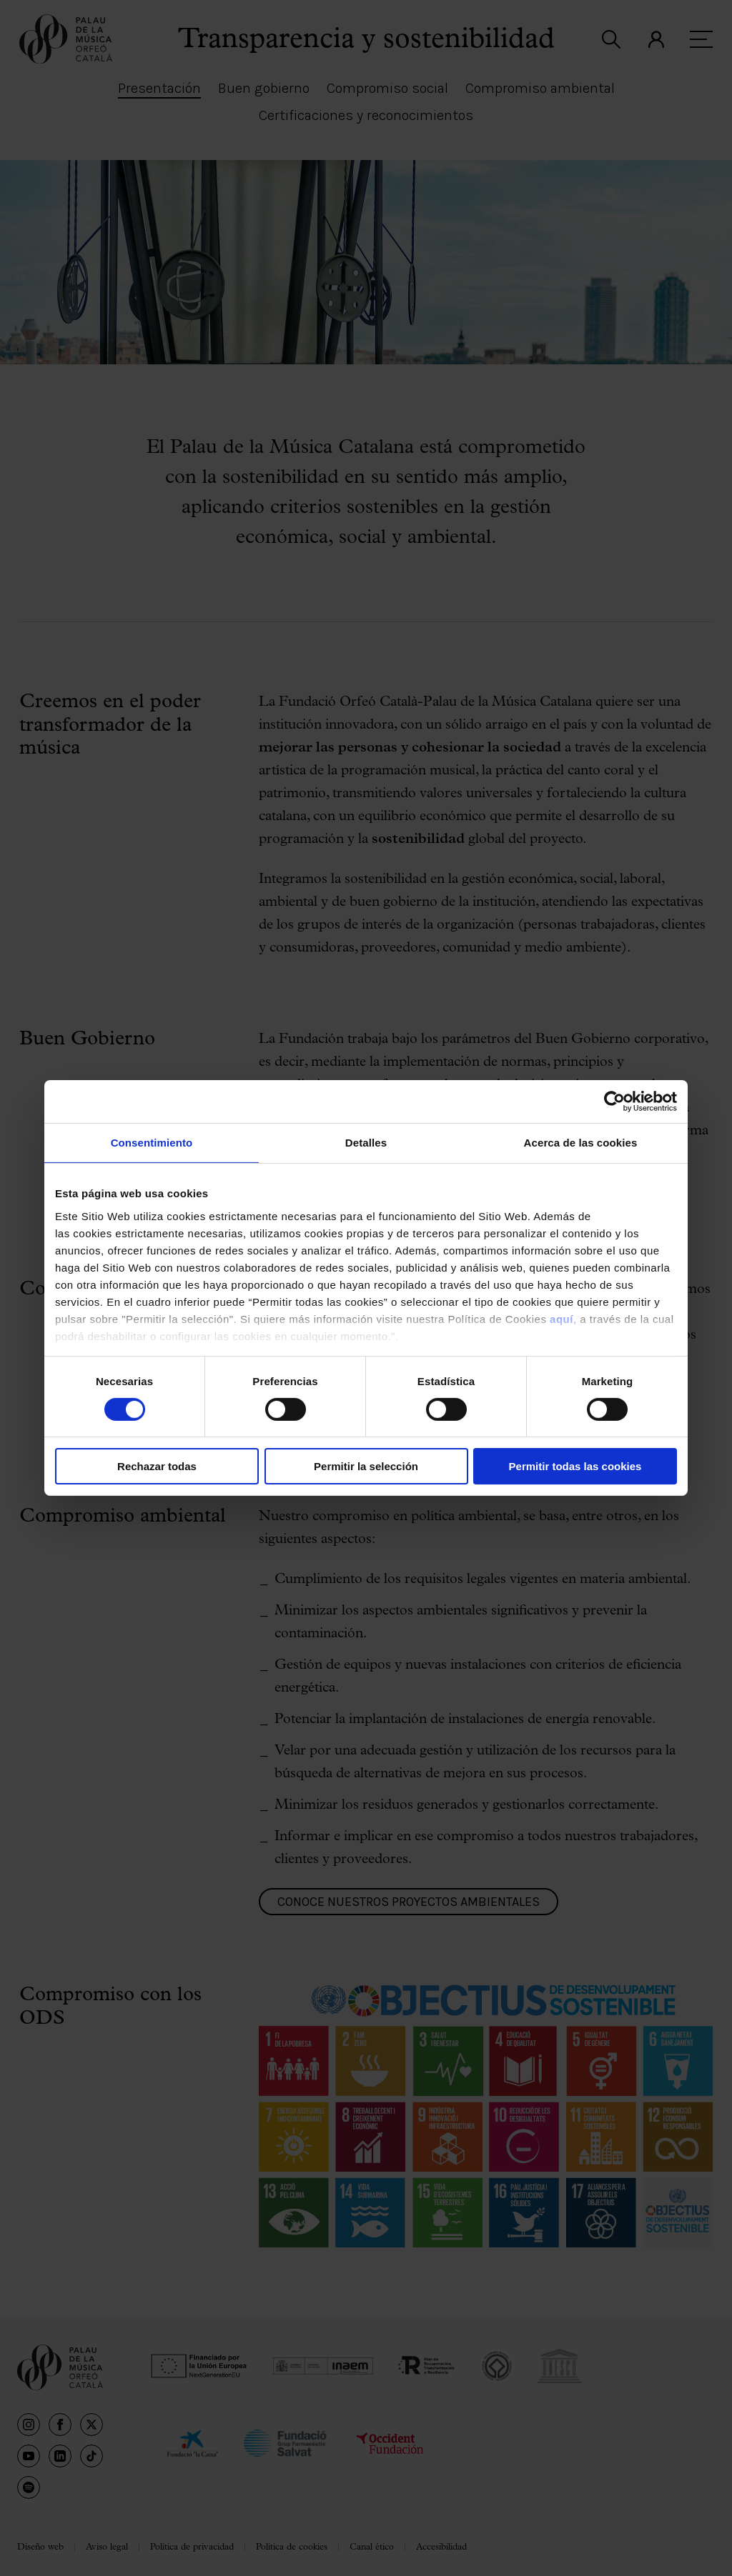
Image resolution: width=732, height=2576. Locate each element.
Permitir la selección (366, 1466)
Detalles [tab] (366, 1143)
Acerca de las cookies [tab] (581, 1143)
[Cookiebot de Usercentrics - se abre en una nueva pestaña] (614, 1101)
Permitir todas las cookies (575, 1466)
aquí (561, 1318)
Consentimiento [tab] (152, 1143)
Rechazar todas (157, 1466)
